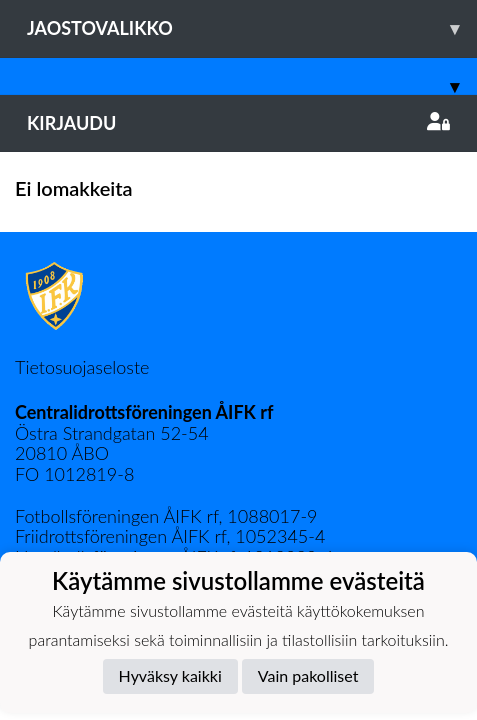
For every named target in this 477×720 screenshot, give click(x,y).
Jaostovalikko (252, 28)
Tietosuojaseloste (82, 367)
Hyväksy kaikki (170, 675)
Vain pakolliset (308, 675)
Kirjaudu (238, 123)
